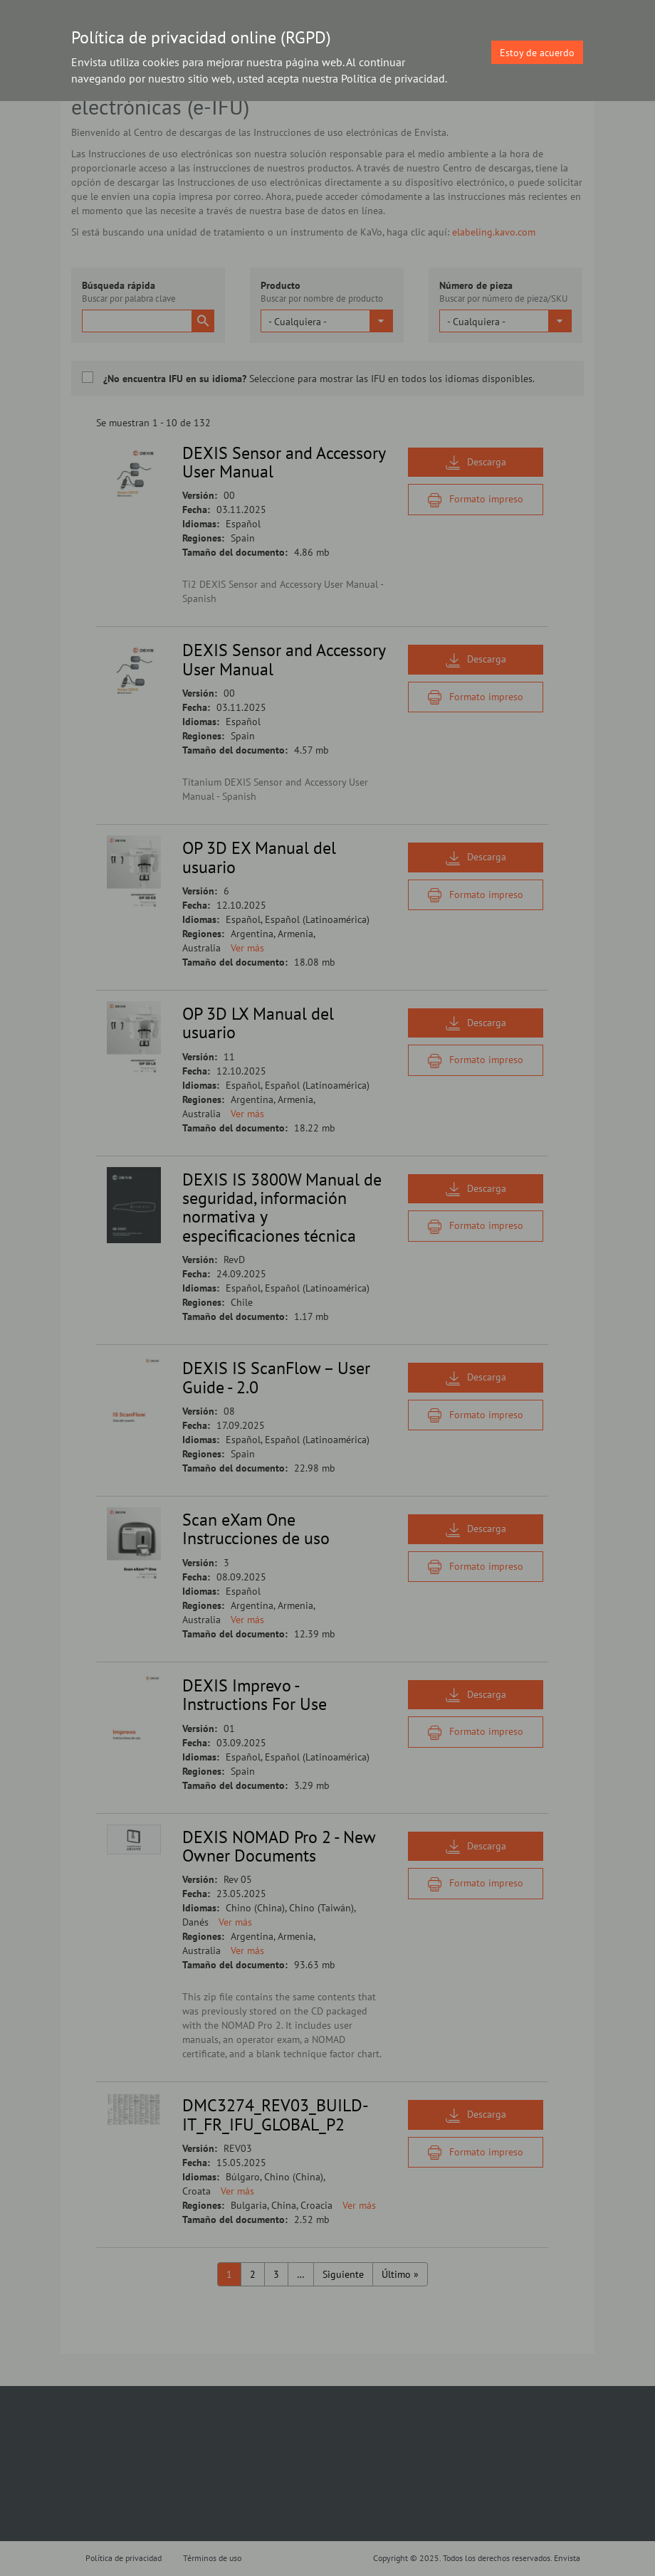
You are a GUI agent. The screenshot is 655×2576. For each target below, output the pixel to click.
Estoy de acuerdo (537, 52)
